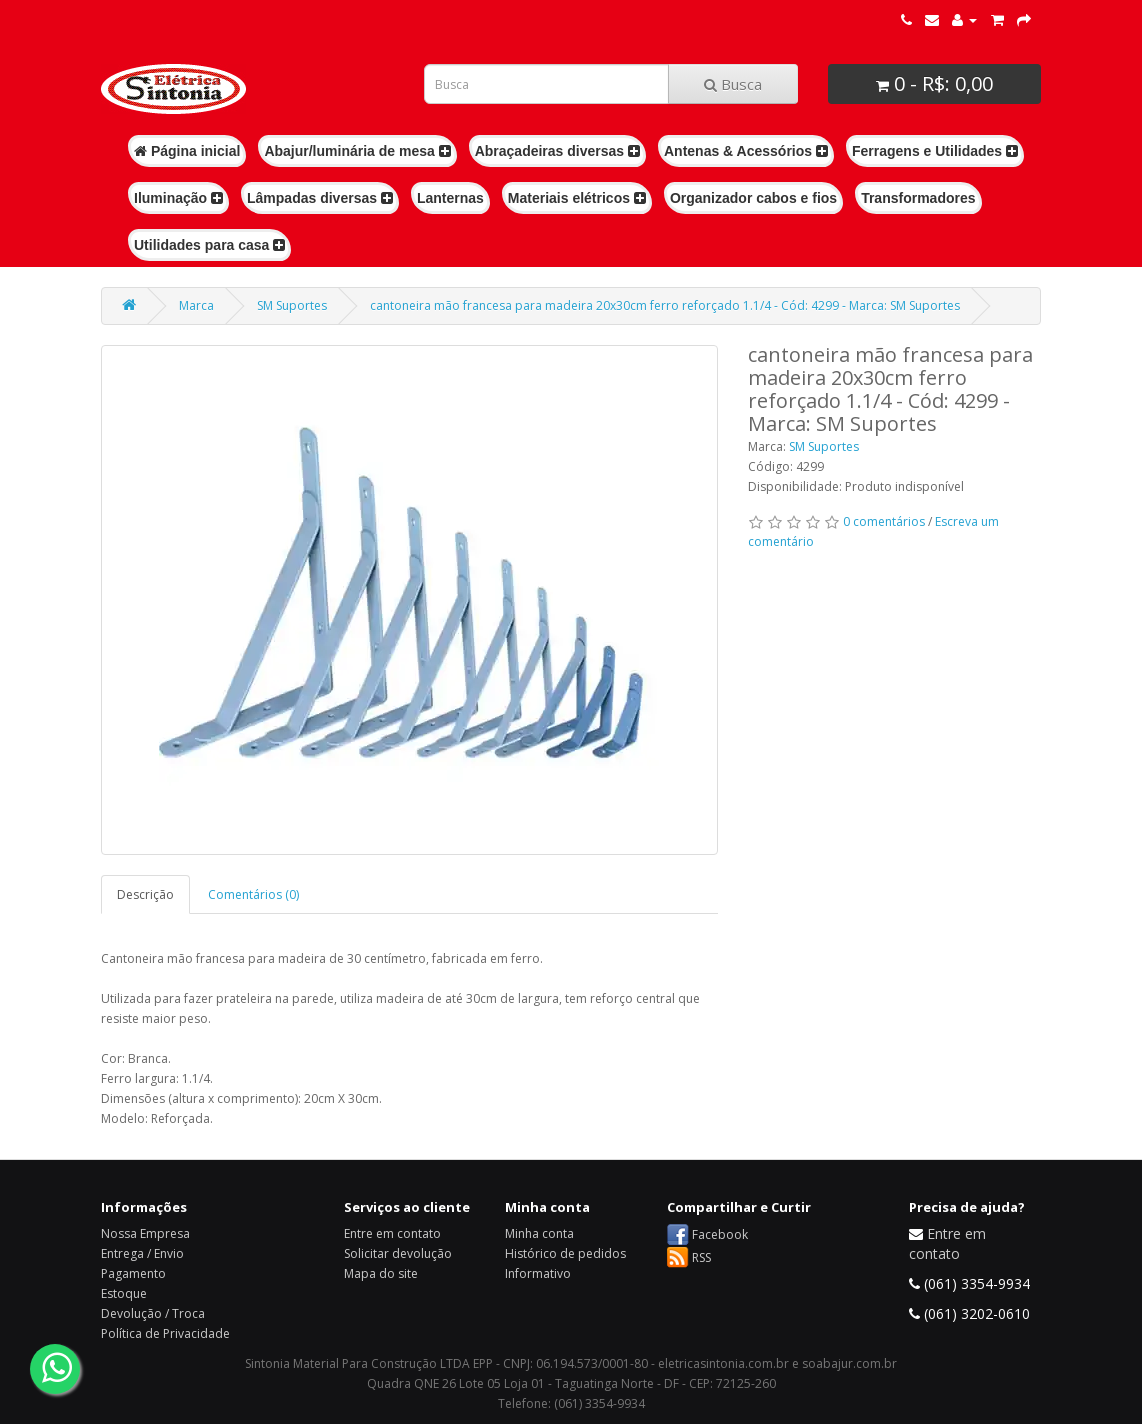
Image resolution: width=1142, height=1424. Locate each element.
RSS (701, 1257)
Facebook (720, 1234)
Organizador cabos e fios (753, 198)
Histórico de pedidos (565, 1253)
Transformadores (918, 198)
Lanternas (450, 198)
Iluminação (178, 198)
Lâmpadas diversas (320, 198)
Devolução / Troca (153, 1313)
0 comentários (884, 521)
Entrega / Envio (142, 1253)
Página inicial (187, 151)
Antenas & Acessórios (746, 151)
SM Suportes (292, 305)
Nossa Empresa (145, 1233)
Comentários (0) (253, 894)
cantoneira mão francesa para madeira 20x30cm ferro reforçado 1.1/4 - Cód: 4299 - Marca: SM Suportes (665, 305)
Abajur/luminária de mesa (357, 151)
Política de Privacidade (165, 1333)
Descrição (145, 894)
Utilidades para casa (209, 245)
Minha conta (539, 1233)
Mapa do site (381, 1273)
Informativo (538, 1273)
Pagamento (133, 1273)
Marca (196, 305)
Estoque (124, 1293)
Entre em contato (392, 1233)
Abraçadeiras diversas (557, 151)
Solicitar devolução (398, 1253)
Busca (733, 84)
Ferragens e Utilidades (935, 151)
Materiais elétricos (577, 198)
